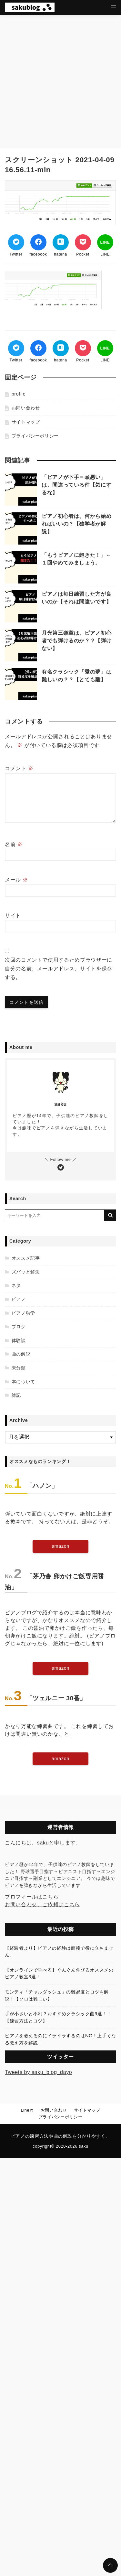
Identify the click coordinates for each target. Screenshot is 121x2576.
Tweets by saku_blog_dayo (38, 2072)
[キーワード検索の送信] (110, 1215)
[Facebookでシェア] (38, 242)
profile (19, 394)
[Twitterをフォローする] (60, 1167)
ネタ (16, 1285)
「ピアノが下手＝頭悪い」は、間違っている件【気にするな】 (76, 484)
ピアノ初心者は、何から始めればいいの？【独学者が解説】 (76, 523)
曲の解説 (21, 1354)
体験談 (19, 1340)
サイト (13, 915)
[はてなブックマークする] (61, 242)
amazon (60, 1546)
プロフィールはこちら (31, 1896)
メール (16, 879)
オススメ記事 (26, 1258)
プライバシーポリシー (35, 435)
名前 (14, 844)
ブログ (19, 1326)
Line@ (27, 2110)
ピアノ (19, 1299)
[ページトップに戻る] (110, 2565)
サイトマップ (26, 422)
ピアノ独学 (23, 1313)
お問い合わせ (26, 407)
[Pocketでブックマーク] (83, 242)
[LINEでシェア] (105, 242)
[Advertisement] (60, 78)
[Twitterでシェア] (16, 242)
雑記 (16, 1395)
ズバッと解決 (26, 1271)
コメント (19, 768)
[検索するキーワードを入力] (55, 1215)
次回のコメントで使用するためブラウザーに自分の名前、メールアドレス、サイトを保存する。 (58, 968)
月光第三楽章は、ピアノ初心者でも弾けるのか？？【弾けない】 (76, 640)
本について (23, 1381)
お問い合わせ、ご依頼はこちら (42, 1904)
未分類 (19, 1367)
